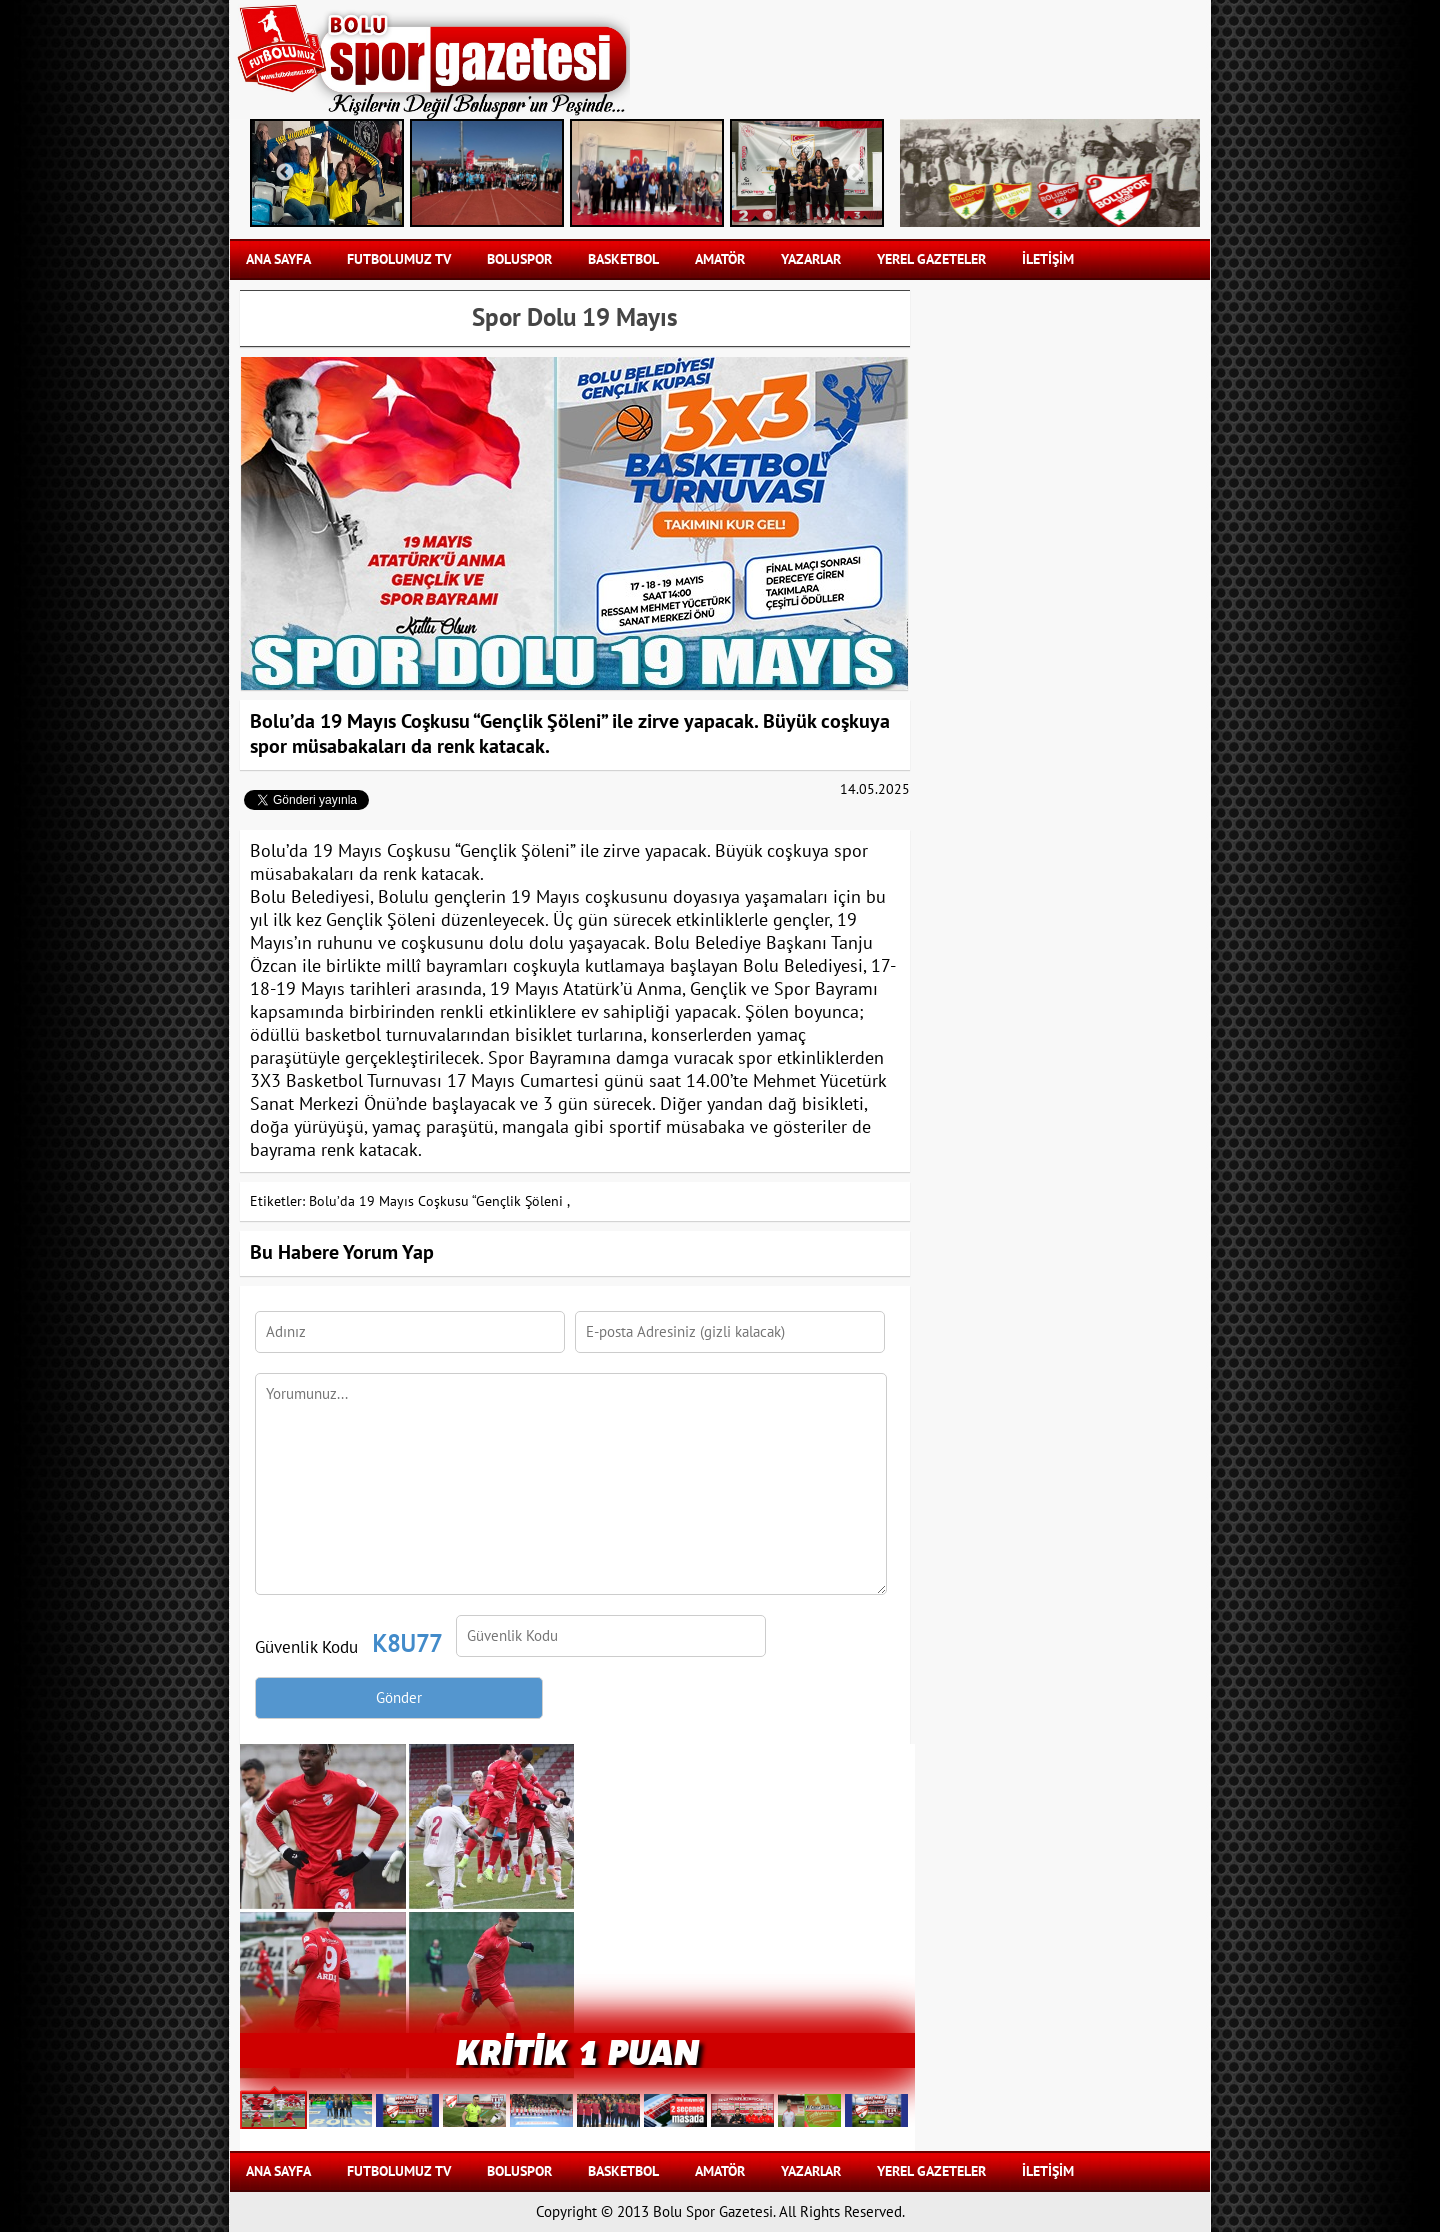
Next (855, 173)
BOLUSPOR (519, 259)
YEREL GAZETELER (931, 259)
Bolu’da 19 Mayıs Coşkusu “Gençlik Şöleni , (439, 1201)
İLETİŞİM (1048, 259)
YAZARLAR (811, 259)
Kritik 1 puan (577, 2050)
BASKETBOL (623, 259)
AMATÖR (720, 259)
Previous (285, 173)
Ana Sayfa (278, 259)
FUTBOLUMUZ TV (399, 259)
